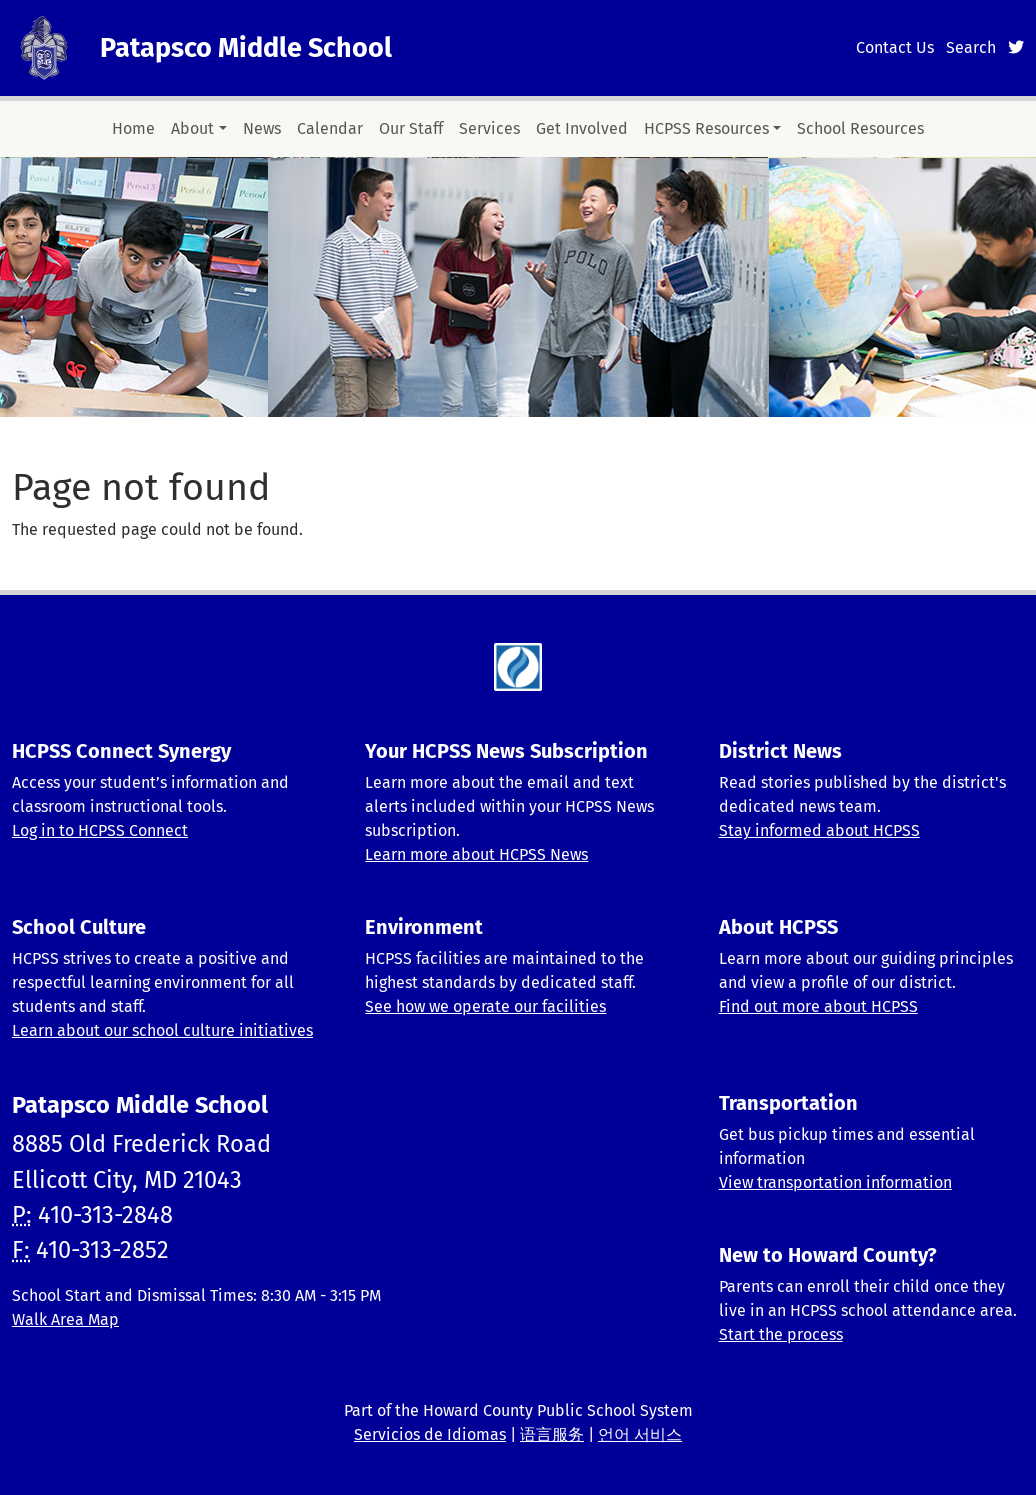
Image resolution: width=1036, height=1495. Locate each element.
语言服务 (552, 1434)
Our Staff (411, 128)
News (262, 128)
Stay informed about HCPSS (819, 830)
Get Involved (582, 128)
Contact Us (895, 47)
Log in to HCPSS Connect (100, 830)
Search (971, 47)
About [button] (192, 128)
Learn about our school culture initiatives (162, 1030)
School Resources (860, 128)
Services (489, 128)
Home (133, 128)
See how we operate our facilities (485, 1006)
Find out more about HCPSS (818, 1006)
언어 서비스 (640, 1434)
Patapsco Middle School (246, 48)
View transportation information (835, 1182)
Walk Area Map (65, 1319)
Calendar (330, 128)
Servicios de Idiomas (430, 1434)
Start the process (781, 1334)
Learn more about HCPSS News (476, 854)
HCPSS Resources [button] (706, 128)
